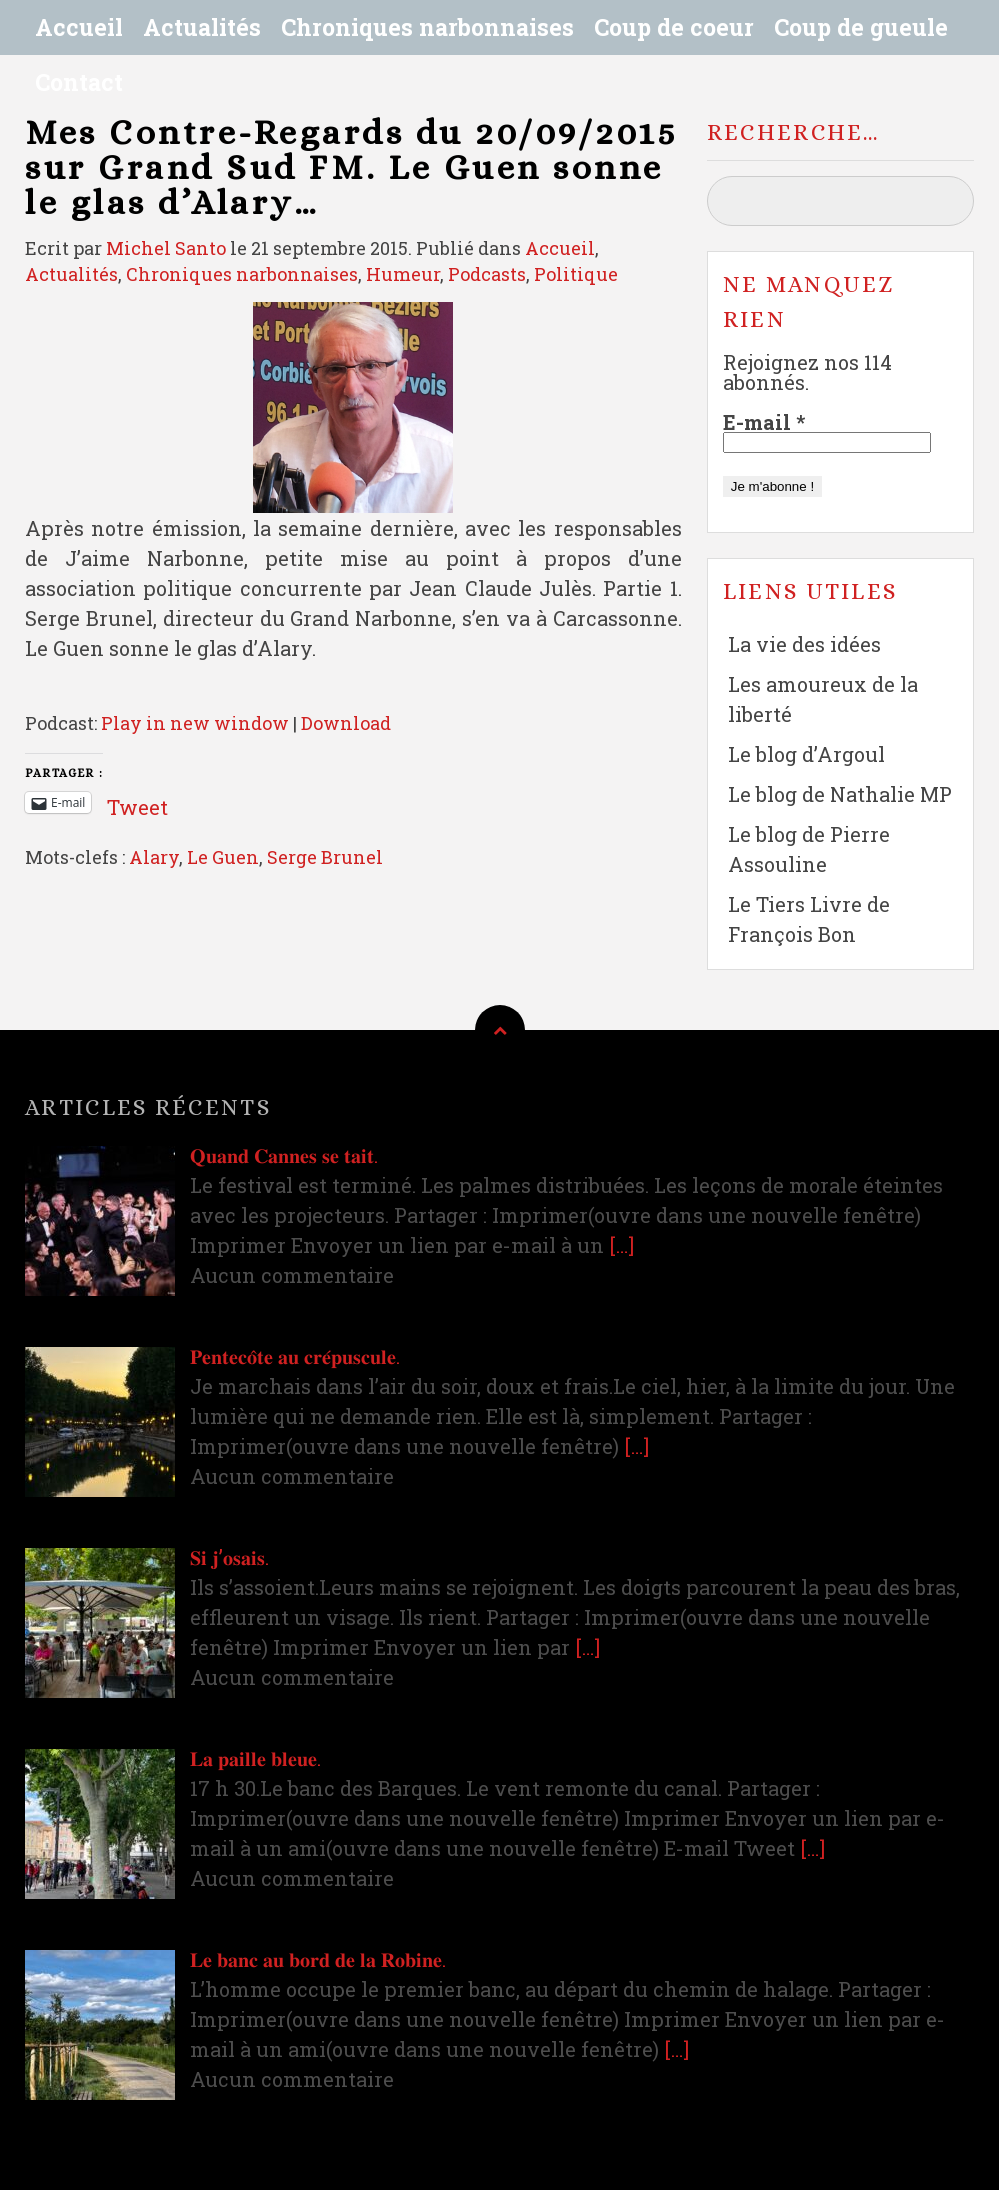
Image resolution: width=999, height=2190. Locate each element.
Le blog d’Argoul (806, 754)
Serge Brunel (325, 857)
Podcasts (487, 274)
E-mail (764, 422)
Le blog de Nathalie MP (840, 794)
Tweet (137, 802)
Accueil (79, 27)
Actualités (202, 27)
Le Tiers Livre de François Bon (809, 919)
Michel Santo (166, 248)
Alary (154, 857)
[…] (621, 1245)
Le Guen (223, 857)
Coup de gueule (861, 27)
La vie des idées (804, 644)
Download (346, 723)
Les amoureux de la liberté (823, 699)
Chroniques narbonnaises (427, 27)
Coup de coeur (674, 27)
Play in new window (195, 723)
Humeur (403, 274)
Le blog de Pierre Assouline (809, 849)
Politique (576, 274)
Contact (79, 82)
